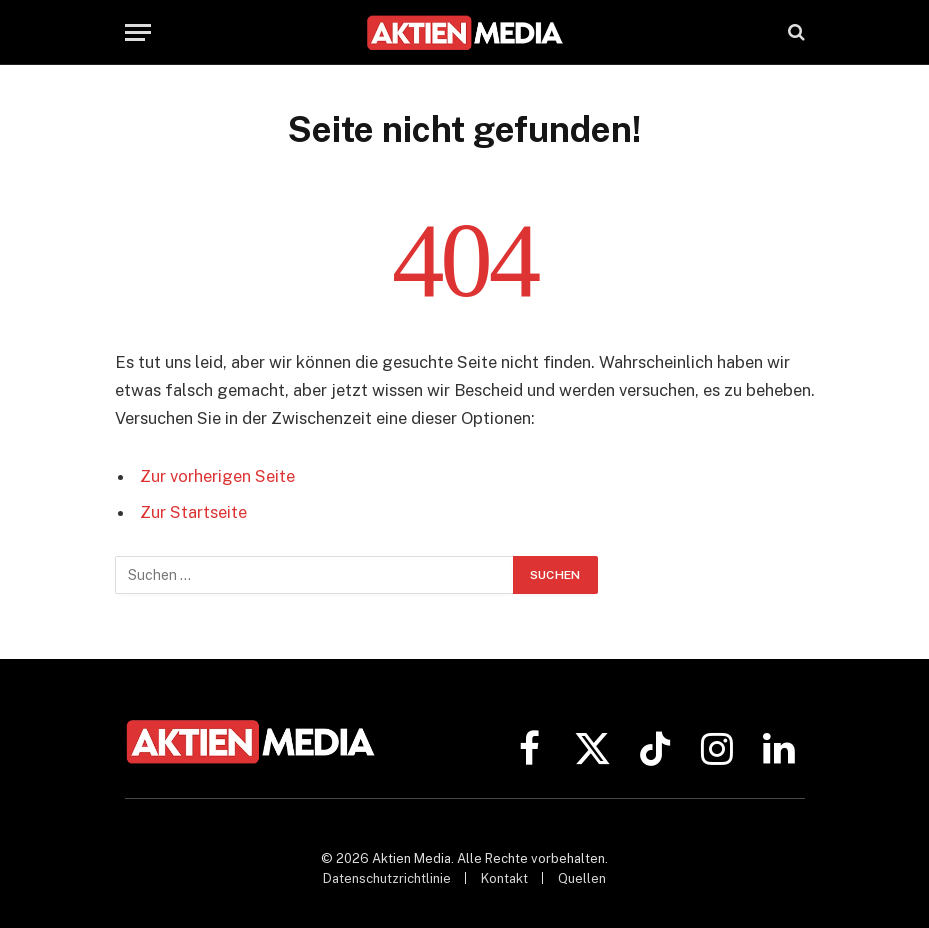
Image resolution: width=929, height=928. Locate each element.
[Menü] (138, 32)
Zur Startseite (193, 512)
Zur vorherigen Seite (217, 476)
